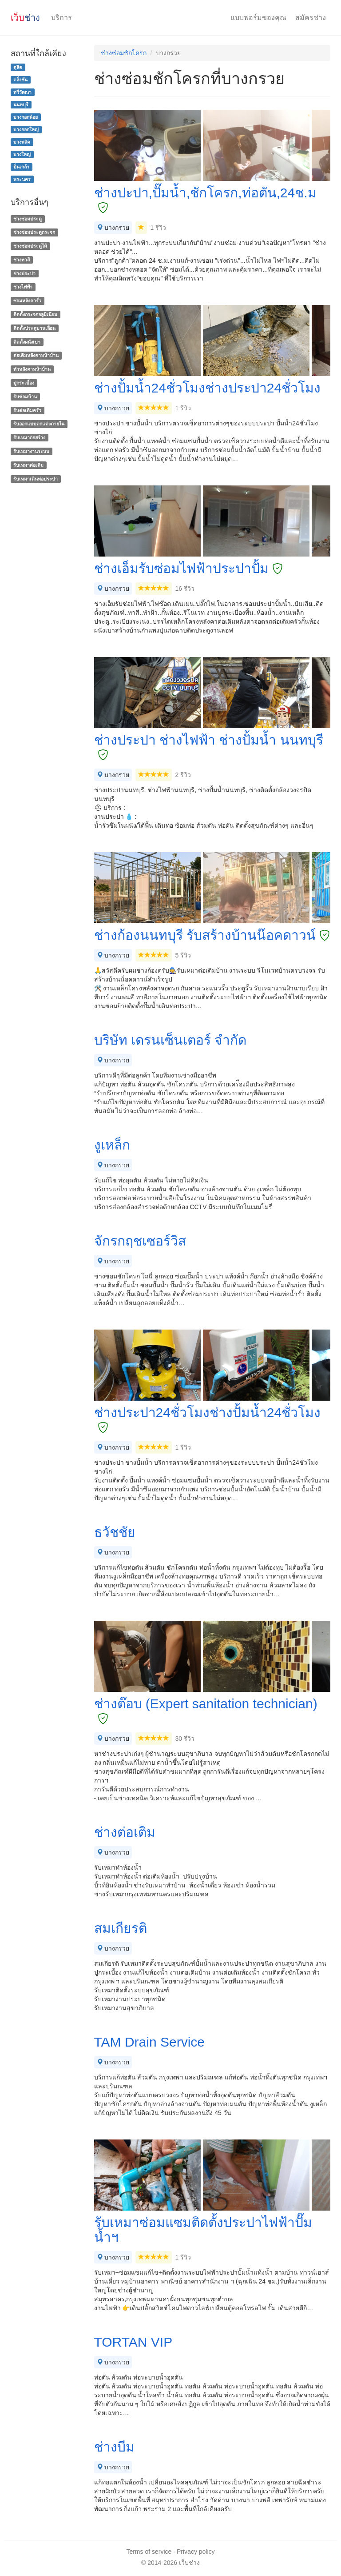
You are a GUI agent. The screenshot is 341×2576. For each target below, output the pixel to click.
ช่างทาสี (21, 259)
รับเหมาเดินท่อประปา (35, 478)
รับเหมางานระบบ (31, 451)
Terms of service (148, 2551)
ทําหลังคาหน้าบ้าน (32, 369)
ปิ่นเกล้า (21, 166)
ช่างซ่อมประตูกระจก (34, 232)
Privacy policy (196, 2551)
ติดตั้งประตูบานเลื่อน (34, 328)
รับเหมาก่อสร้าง (29, 437)
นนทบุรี (20, 104)
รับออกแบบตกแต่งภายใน (38, 424)
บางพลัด (21, 141)
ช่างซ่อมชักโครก (124, 52)
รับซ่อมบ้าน (25, 396)
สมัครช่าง (310, 17)
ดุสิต (17, 67)
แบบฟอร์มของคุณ (258, 17)
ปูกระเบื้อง (23, 382)
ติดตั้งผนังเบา (26, 342)
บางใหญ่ (22, 154)
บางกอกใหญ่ (26, 129)
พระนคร (22, 179)
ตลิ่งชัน (20, 79)
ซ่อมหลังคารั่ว (27, 300)
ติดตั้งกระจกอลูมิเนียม (35, 314)
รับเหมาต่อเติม (28, 465)
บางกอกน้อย (25, 117)
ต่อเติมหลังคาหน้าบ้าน (36, 355)
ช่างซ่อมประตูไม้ (30, 245)
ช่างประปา (24, 273)
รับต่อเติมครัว (27, 410)
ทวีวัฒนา (22, 92)
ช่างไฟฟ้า (22, 287)
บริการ (61, 17)
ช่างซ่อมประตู (27, 218)
